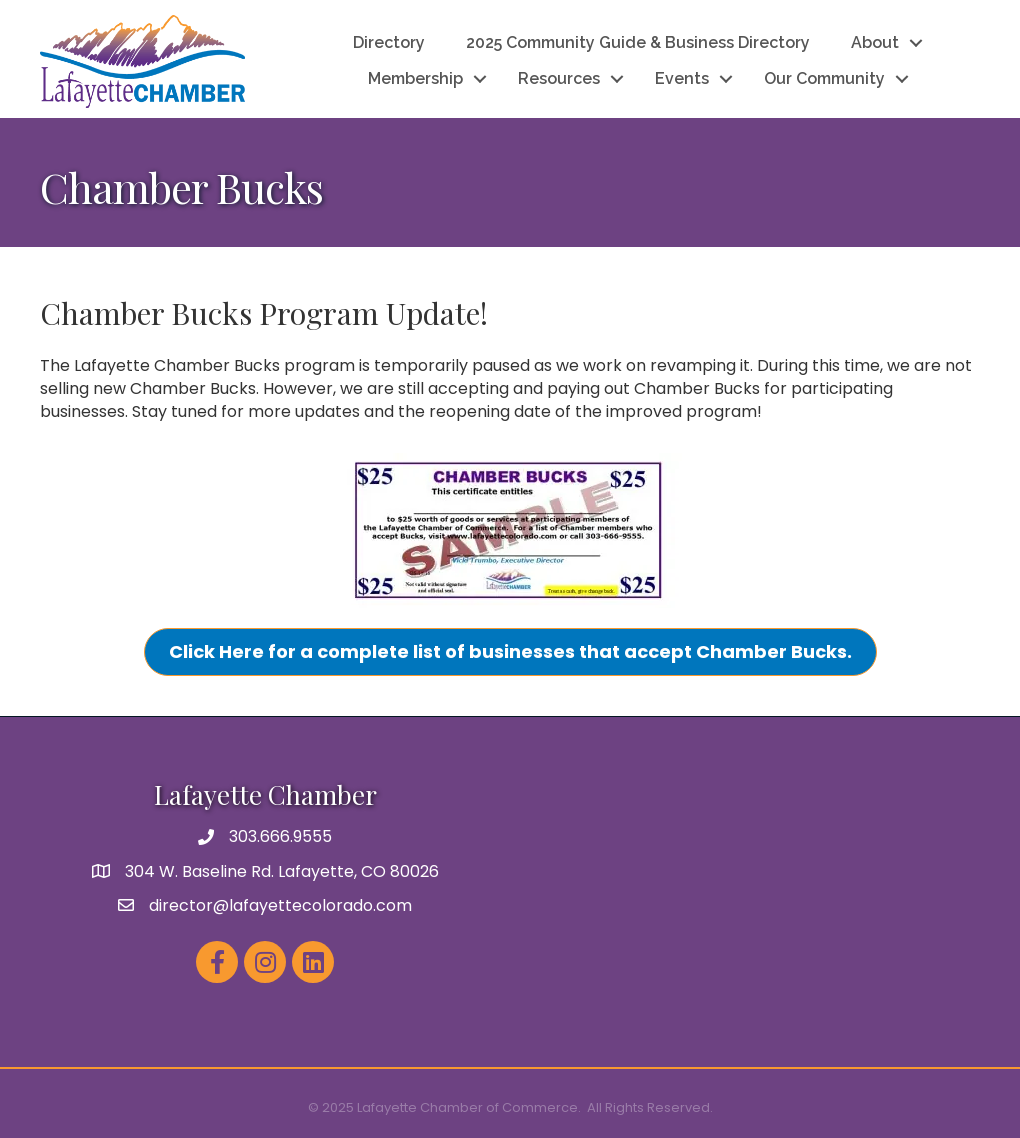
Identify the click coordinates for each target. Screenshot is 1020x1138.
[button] (510, 652)
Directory (389, 42)
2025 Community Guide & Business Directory (638, 42)
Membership (415, 78)
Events (682, 78)
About (875, 42)
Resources (559, 78)
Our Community (824, 78)
